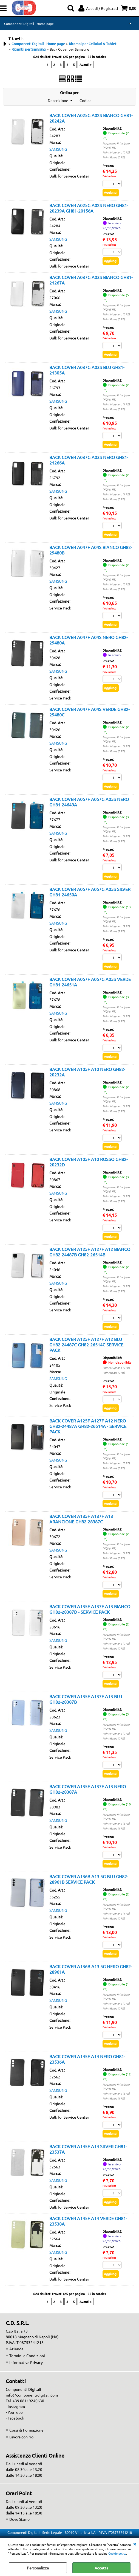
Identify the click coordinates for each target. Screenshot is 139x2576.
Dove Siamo (19, 2519)
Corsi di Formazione (26, 2429)
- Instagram (15, 2406)
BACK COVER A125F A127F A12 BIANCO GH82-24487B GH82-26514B (89, 1251)
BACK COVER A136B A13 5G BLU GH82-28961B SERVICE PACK (88, 1879)
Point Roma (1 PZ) (114, 841)
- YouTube (14, 2412)
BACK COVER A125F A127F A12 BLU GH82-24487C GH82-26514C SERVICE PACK (86, 1344)
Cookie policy (117, 2553)
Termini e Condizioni (27, 2355)
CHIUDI (134, 2543)
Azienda (16, 2348)
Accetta (101, 2567)
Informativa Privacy (26, 2362)
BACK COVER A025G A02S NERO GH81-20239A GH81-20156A (88, 207)
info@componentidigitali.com (32, 2394)
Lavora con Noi (22, 2436)
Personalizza (38, 2567)
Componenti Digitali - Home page (29, 23)
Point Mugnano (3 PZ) (116, 926)
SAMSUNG (58, 149)
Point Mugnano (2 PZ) (116, 1823)
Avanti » (86, 64)
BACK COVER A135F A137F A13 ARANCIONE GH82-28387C (81, 1518)
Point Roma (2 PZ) (114, 931)
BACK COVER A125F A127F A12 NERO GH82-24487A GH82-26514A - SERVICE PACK (87, 1426)
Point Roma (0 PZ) (114, 157)
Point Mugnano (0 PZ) (116, 152)
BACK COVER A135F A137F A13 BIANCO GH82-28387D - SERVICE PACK (89, 1609)
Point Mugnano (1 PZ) (116, 404)
